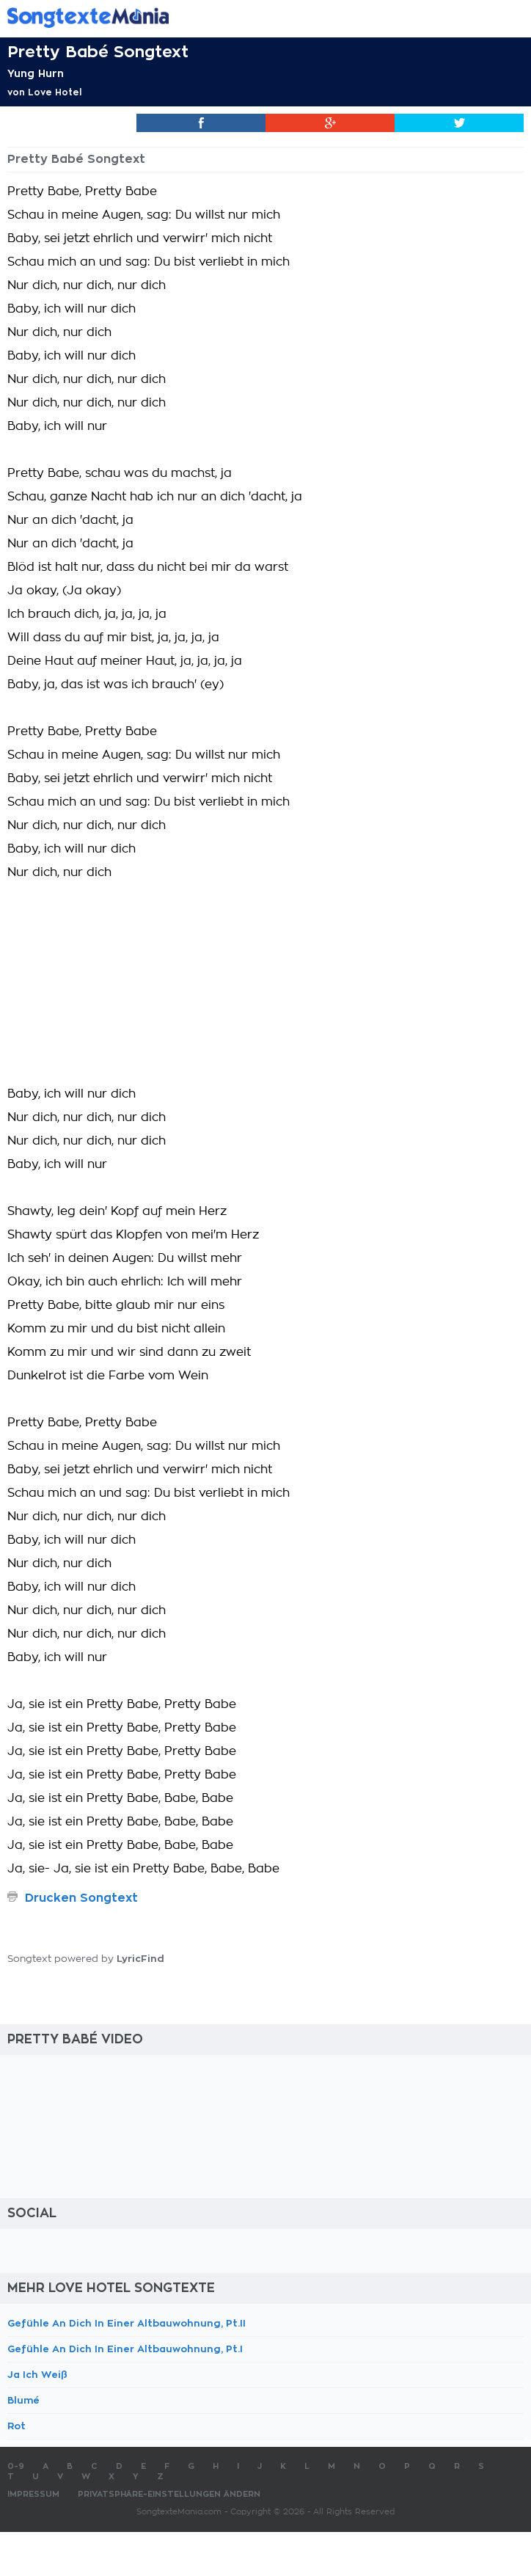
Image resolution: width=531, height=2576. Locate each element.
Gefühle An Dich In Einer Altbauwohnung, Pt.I (125, 2349)
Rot (16, 2426)
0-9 (15, 2466)
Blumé (23, 2400)
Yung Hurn (35, 73)
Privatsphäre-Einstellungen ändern (169, 2494)
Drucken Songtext (81, 1898)
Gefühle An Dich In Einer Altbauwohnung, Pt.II (126, 2323)
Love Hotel (54, 92)
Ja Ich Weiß (37, 2374)
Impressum (33, 2494)
